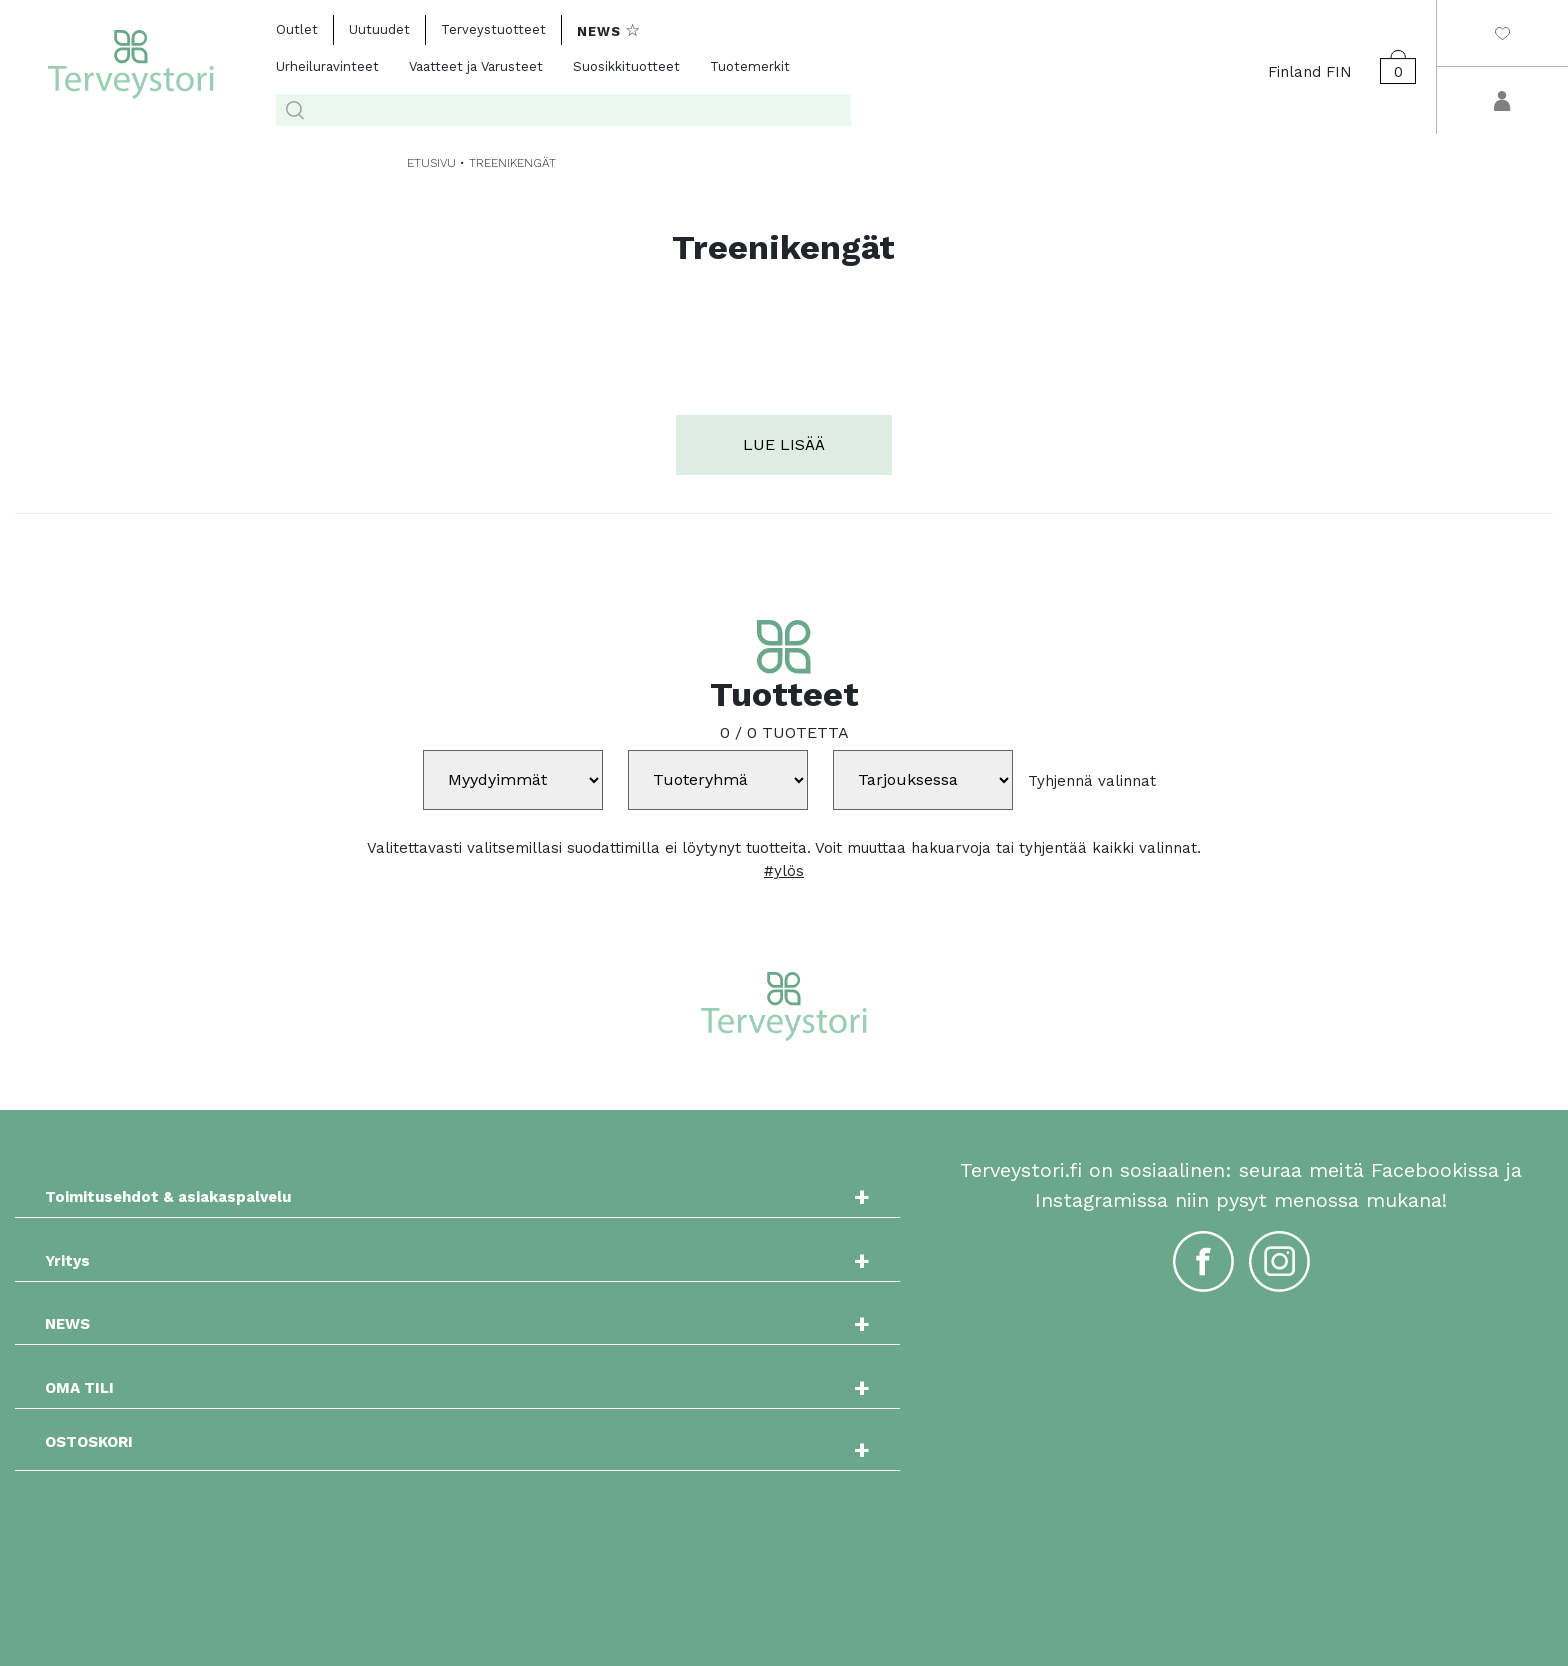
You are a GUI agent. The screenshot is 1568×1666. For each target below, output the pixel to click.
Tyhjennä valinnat (1092, 780)
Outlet (297, 29)
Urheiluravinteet (327, 66)
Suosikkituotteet (626, 66)
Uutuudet (379, 29)
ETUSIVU (431, 163)
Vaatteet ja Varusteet (476, 66)
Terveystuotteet (493, 29)
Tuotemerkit (750, 66)
